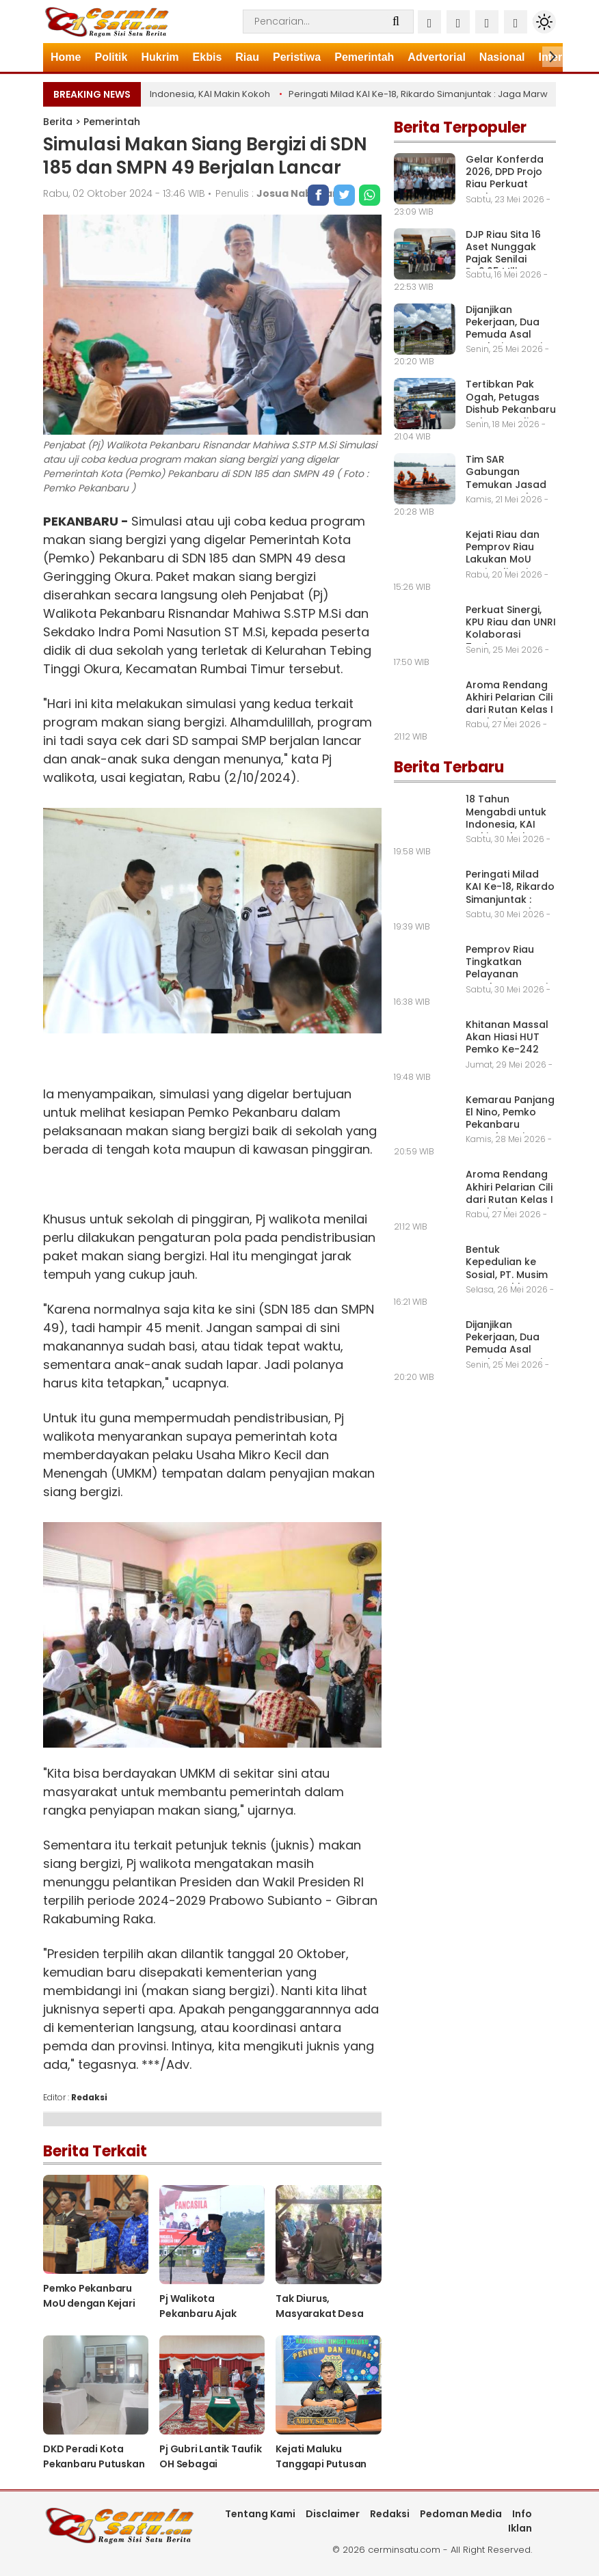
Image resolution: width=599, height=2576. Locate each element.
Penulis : (277, 193)
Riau (247, 57)
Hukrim (159, 57)
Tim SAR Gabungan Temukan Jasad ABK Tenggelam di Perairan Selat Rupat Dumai (506, 490)
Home (66, 57)
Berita (57, 121)
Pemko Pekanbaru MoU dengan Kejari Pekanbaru (89, 2303)
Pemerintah (364, 57)
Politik (110, 57)
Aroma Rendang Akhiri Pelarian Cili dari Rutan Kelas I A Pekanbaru (509, 703)
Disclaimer (333, 2514)
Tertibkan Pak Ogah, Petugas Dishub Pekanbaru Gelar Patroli (511, 403)
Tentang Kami (260, 2514)
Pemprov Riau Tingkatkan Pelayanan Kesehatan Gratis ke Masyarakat (509, 974)
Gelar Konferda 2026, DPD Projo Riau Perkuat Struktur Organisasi (505, 184)
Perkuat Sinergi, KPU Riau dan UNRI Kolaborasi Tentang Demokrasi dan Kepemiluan (511, 641)
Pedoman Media (461, 2514)
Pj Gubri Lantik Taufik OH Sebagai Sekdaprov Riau (210, 2464)
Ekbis (207, 57)
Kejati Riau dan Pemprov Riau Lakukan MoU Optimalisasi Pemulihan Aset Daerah (504, 566)
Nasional (502, 57)
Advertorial (436, 57)
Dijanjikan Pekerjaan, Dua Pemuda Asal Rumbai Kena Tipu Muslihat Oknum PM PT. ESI (510, 341)
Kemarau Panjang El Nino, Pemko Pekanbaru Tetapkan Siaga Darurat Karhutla (510, 1124)
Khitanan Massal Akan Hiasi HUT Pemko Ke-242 (507, 1037)
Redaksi (390, 2514)
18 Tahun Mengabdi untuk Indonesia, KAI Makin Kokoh (157, 93)
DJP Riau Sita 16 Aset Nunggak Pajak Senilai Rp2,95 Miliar (503, 253)
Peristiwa (297, 57)
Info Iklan (520, 2521)
